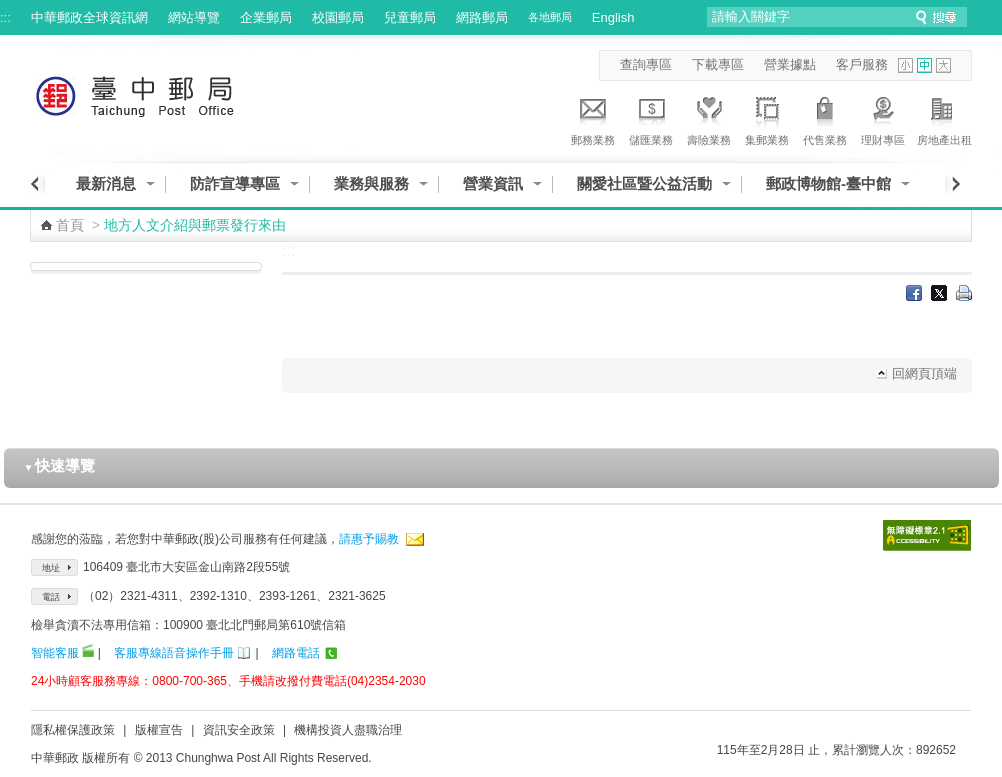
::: (5, 17)
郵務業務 (593, 118)
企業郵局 (266, 17)
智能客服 (55, 653)
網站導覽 (194, 17)
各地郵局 (550, 17)
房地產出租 (944, 118)
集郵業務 (767, 118)
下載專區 (718, 64)
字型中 (924, 65)
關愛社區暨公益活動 (644, 183)
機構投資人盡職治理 (348, 730)
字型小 (905, 65)
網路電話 (296, 653)
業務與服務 (371, 183)
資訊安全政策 (239, 730)
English (613, 17)
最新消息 (106, 183)
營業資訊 (493, 183)
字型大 (943, 65)
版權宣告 (159, 730)
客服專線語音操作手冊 (174, 653)
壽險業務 (709, 118)
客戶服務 (862, 64)
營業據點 (790, 64)
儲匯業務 (651, 118)
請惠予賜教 (369, 539)
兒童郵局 (410, 17)
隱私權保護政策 (73, 730)
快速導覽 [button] (60, 465)
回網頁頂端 (924, 373)
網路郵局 (482, 17)
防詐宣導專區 (235, 183)
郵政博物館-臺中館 (828, 183)
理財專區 (883, 118)
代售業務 (825, 118)
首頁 (70, 225)
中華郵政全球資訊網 (89, 17)
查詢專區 (646, 64)
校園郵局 (338, 17)
